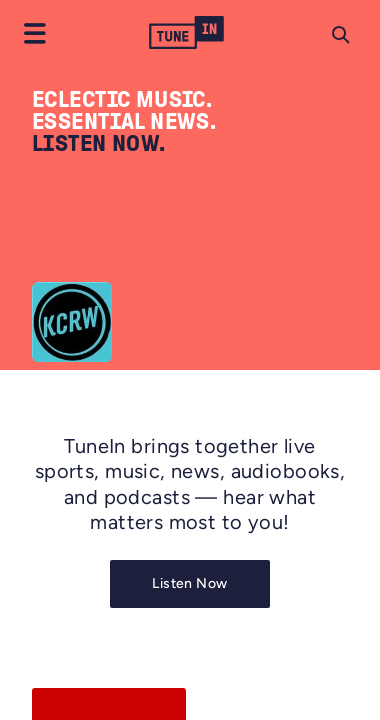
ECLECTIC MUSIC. (122, 99)
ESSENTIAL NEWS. (124, 121)
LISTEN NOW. (99, 143)
